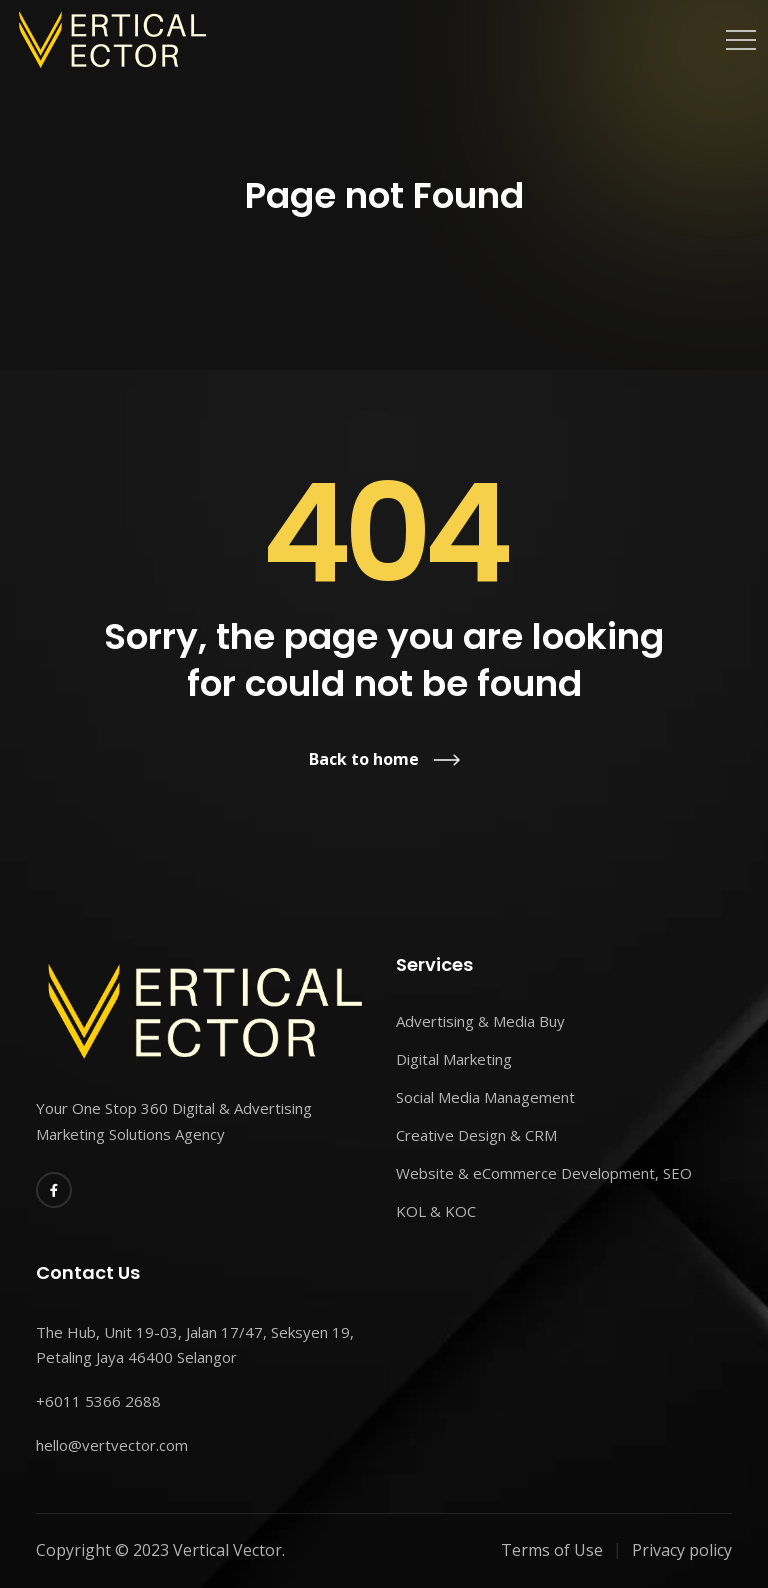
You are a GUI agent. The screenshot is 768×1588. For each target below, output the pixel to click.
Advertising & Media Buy (480, 1021)
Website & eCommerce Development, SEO (544, 1173)
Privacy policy (682, 1550)
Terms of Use (552, 1550)
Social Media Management (485, 1097)
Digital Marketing (454, 1059)
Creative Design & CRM (476, 1135)
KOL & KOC (436, 1211)
